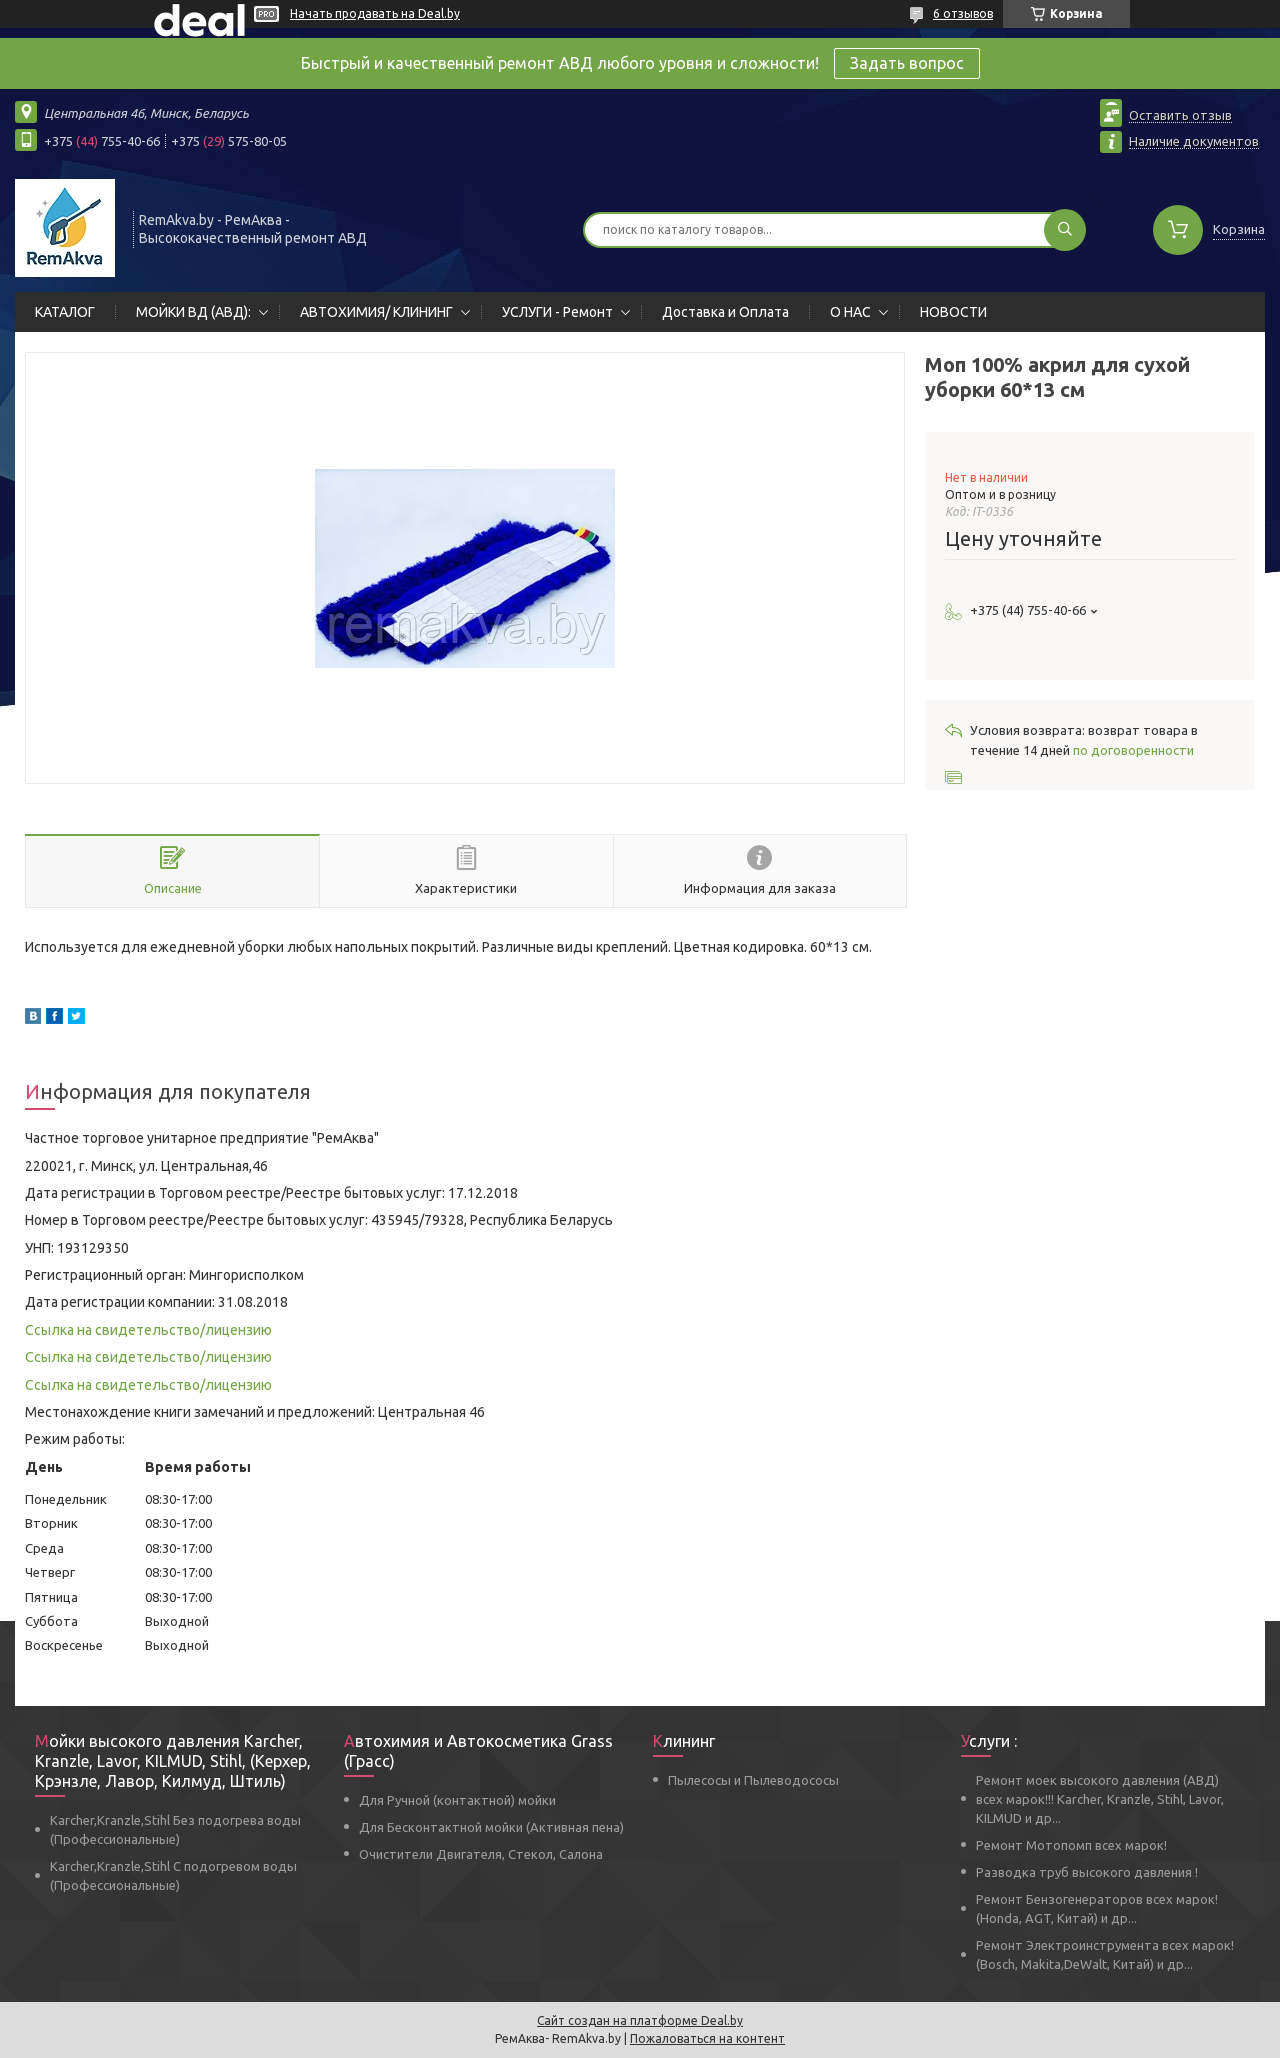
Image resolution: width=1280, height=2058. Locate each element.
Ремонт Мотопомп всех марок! (1071, 1845)
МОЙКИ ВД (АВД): (193, 312)
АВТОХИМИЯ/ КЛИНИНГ (376, 312)
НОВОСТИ (953, 312)
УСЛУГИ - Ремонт (557, 312)
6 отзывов (963, 13)
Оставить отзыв (1180, 115)
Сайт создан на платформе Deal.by (640, 2020)
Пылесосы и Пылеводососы (753, 1780)
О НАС (850, 312)
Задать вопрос (907, 63)
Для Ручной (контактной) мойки (457, 1800)
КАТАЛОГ (65, 312)
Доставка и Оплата (725, 312)
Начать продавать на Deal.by (375, 13)
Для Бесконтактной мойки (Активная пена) (491, 1827)
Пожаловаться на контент (707, 2038)
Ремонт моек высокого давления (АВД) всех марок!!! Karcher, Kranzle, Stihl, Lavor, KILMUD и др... (1100, 1799)
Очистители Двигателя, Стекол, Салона (481, 1854)
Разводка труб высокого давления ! (1087, 1872)
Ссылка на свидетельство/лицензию (148, 1330)
